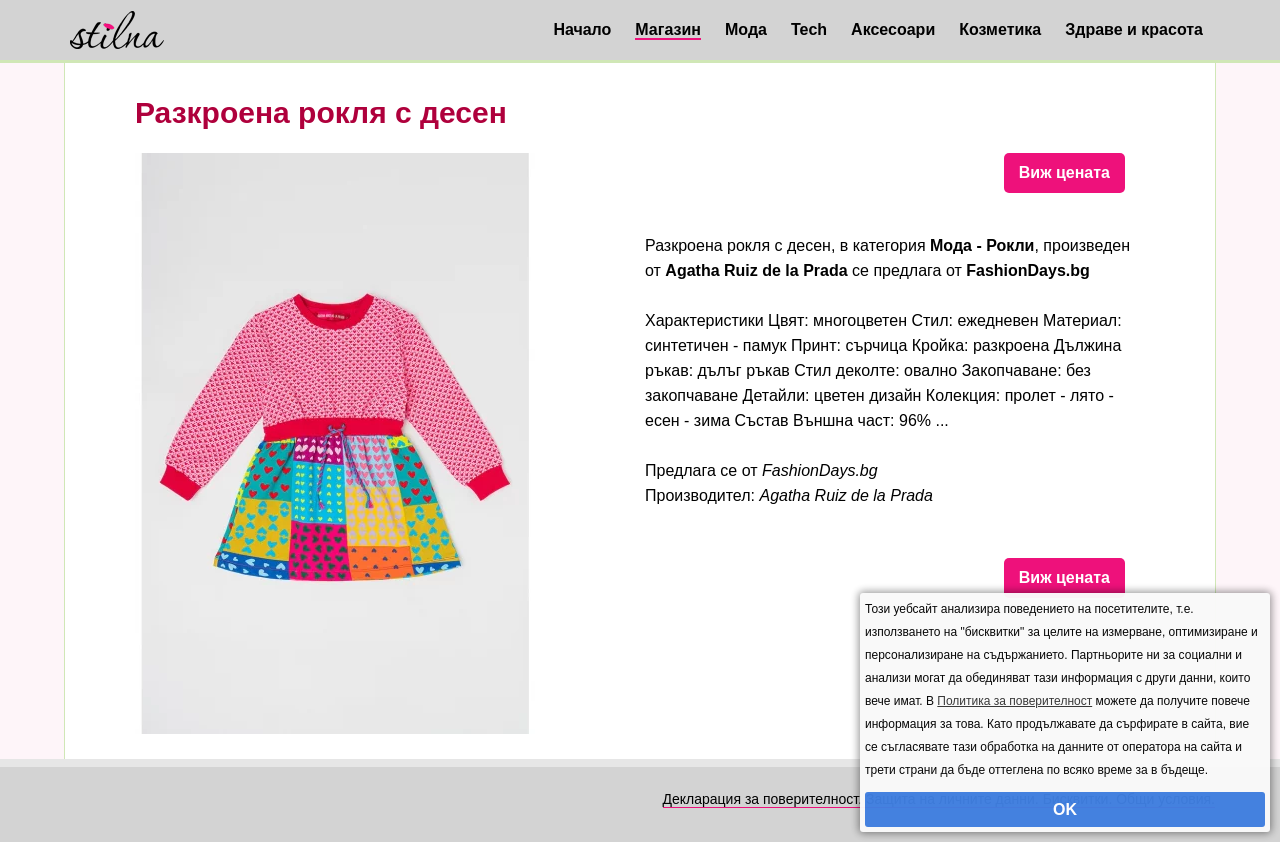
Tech (809, 29)
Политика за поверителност (1014, 701)
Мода (746, 29)
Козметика (1000, 29)
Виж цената (1064, 172)
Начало (582, 29)
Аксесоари (893, 29)
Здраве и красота (1134, 29)
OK (1065, 809)
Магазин (668, 29)
